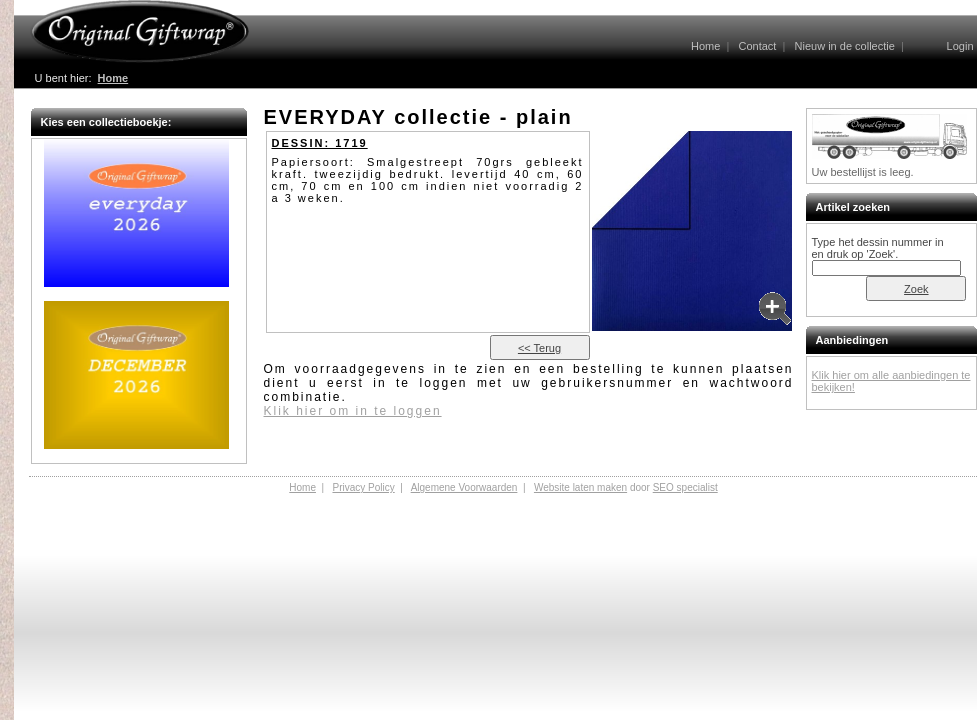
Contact (757, 46)
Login (960, 46)
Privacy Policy (363, 487)
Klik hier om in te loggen (353, 411)
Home (705, 46)
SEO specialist (685, 487)
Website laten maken (580, 487)
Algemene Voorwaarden (464, 487)
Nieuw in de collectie (845, 46)
